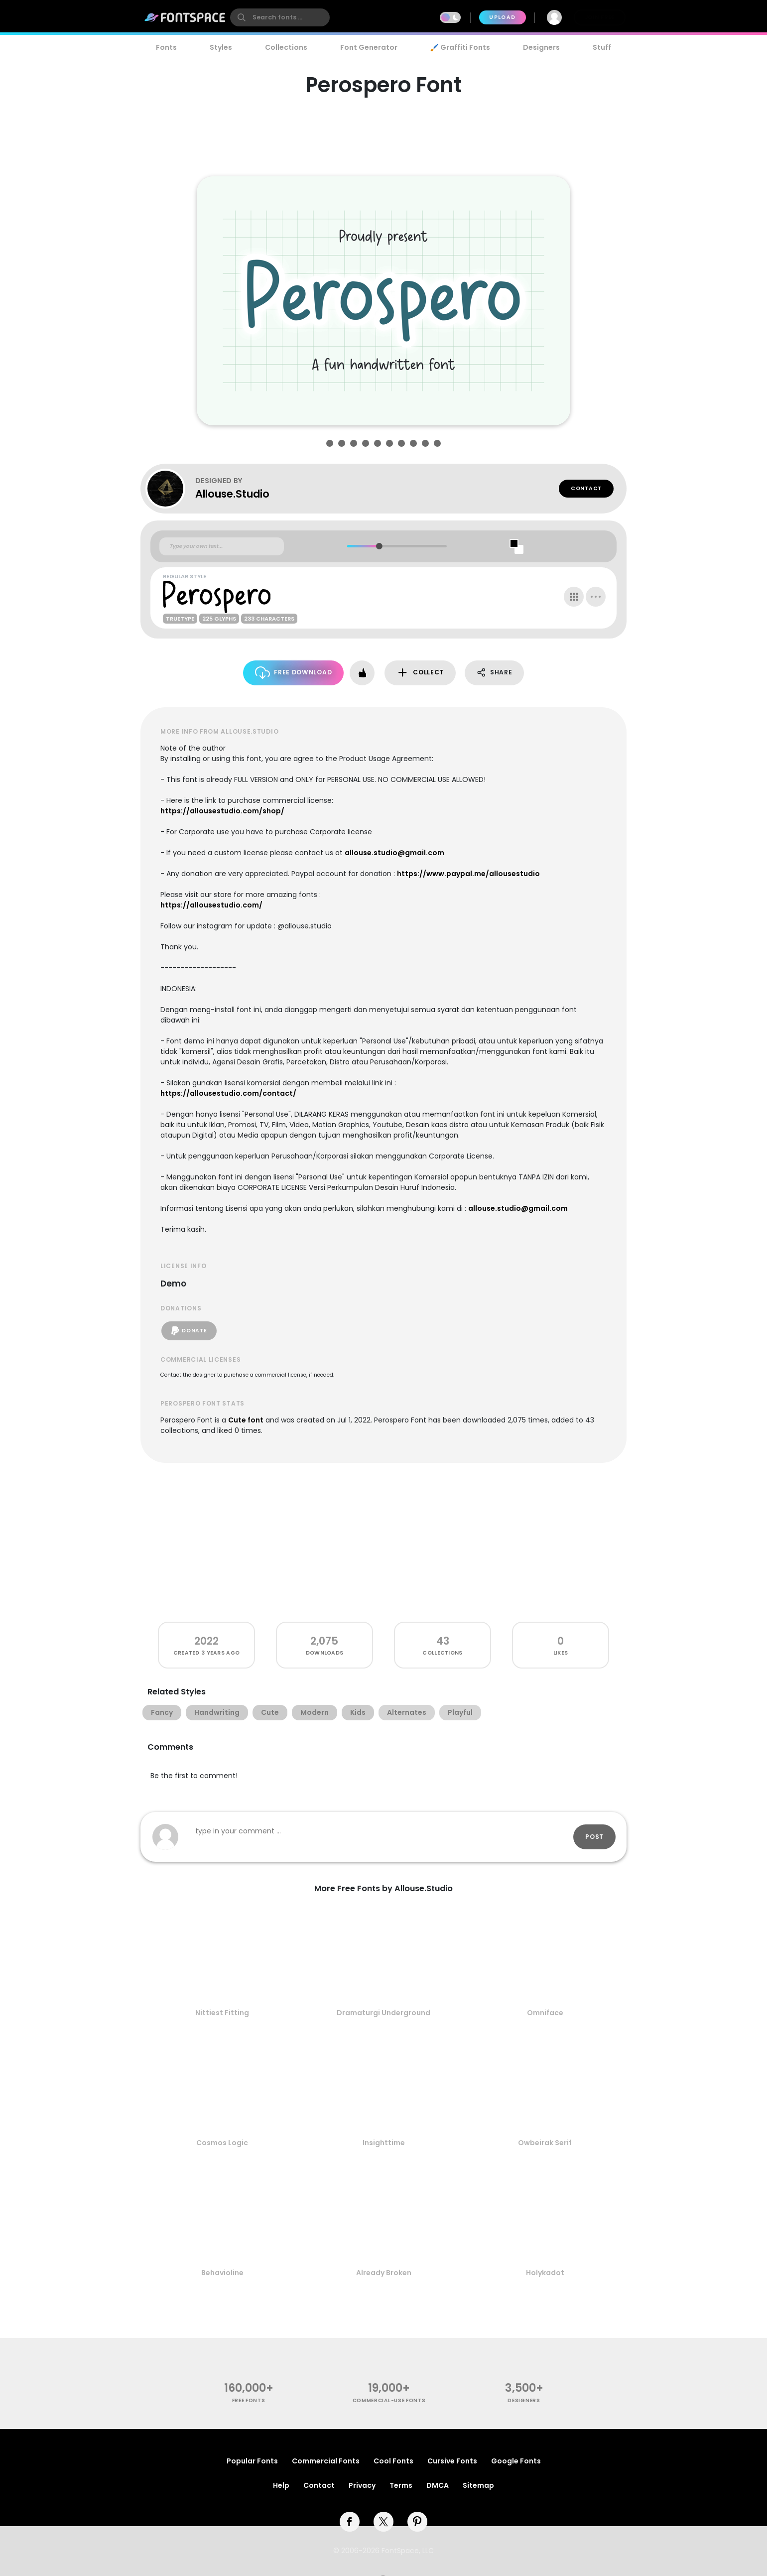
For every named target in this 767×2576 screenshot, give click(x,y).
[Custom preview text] (221, 546)
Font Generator (368, 47)
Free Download (293, 672)
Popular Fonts (252, 2461)
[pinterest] (417, 2522)
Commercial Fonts (326, 2461)
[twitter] (383, 2522)
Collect (420, 672)
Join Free (600, 17)
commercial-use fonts (389, 2400)
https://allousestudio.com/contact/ (228, 1093)
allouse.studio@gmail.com (394, 853)
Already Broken (383, 2273)
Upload (502, 17)
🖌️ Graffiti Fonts (460, 47)
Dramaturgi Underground (383, 2013)
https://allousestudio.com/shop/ (222, 811)
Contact (586, 488)
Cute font (245, 1420)
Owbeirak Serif (545, 2143)
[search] (280, 17)
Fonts (166, 47)
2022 (206, 1641)
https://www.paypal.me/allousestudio (468, 874)
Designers (541, 47)
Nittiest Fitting (222, 2013)
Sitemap (478, 2485)
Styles (221, 47)
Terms (400, 2485)
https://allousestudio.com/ (211, 905)
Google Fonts (516, 2461)
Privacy (362, 2485)
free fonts (248, 2400)
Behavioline (222, 2273)
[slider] (379, 546)
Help (281, 2485)
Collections (286, 47)
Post (594, 1836)
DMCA (437, 2485)
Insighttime (384, 2143)
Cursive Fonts (452, 2461)
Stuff (602, 47)
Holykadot (545, 2273)
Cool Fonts (393, 2461)
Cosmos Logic (222, 2143)
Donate (189, 1330)
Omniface (545, 2013)
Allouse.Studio (232, 494)
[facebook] (350, 2522)
